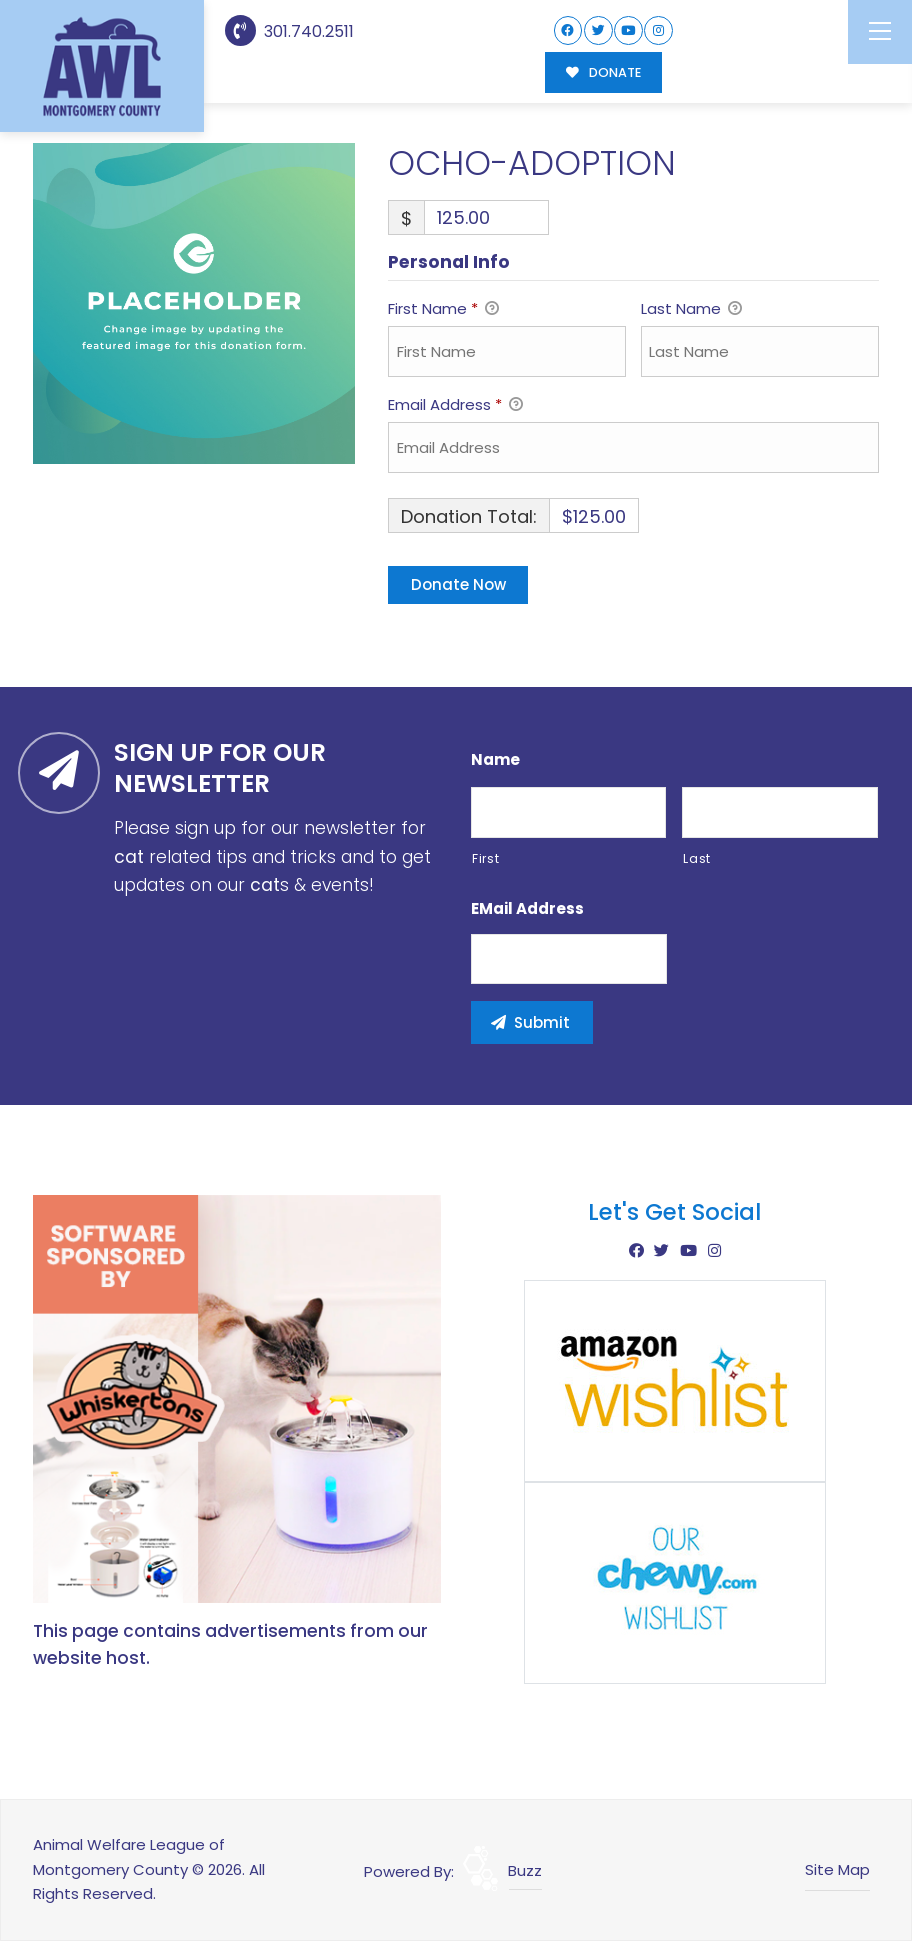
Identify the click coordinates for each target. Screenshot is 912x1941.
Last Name (691, 310)
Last (697, 858)
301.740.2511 (289, 31)
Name (495, 760)
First (485, 858)
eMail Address (527, 909)
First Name (443, 310)
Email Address (455, 406)
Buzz (525, 1870)
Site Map (837, 1869)
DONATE (603, 72)
